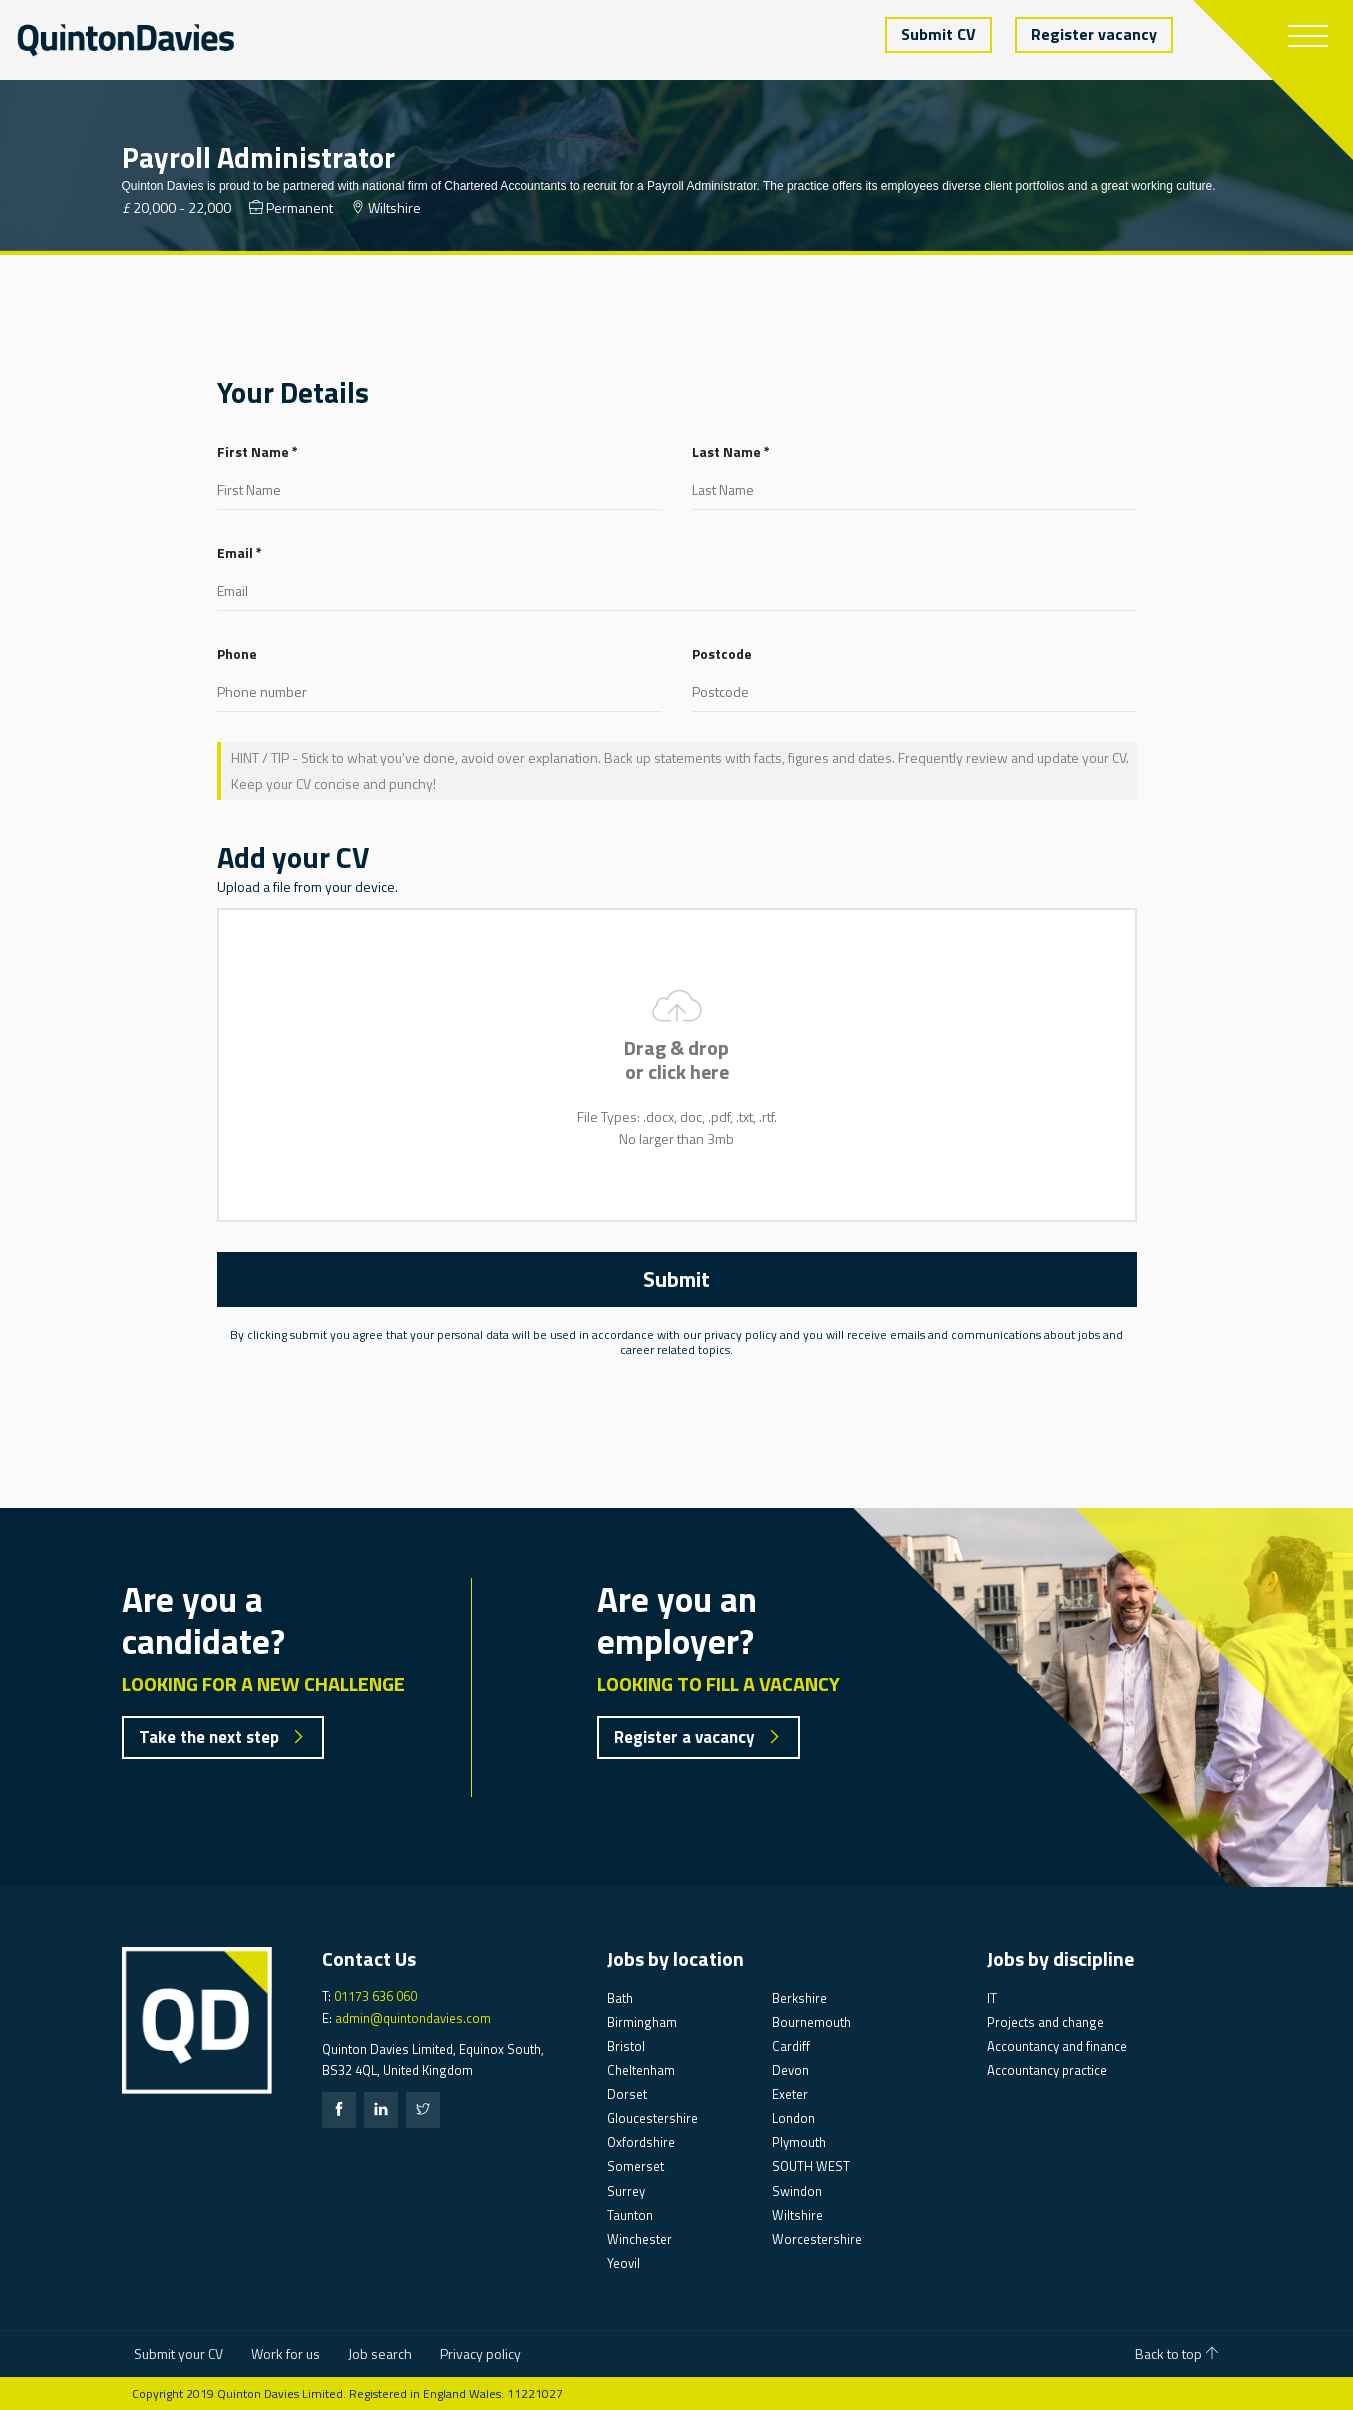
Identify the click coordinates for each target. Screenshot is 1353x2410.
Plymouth (799, 2142)
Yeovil (623, 2263)
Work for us (285, 2353)
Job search (380, 2353)
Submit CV (938, 34)
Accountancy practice (1047, 2070)
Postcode (722, 653)
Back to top (1177, 2353)
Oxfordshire (641, 2142)
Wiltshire (797, 2215)
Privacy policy (480, 2353)
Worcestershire (817, 2239)
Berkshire (799, 1998)
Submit (676, 1279)
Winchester (639, 2239)
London (793, 2118)
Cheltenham (641, 2070)
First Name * (257, 451)
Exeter (790, 2094)
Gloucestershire (652, 2118)
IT (992, 1998)
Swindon (797, 2191)
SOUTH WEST (811, 2166)
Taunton (630, 2215)
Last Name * (731, 451)
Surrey (626, 2191)
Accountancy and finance (1057, 2046)
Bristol (626, 2046)
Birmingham (642, 2022)
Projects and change (1045, 2022)
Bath (620, 1998)
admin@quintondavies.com (413, 2018)
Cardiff (791, 2046)
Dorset (627, 2094)
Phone (237, 653)
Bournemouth (811, 2022)
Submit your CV (178, 2353)
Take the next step (222, 1737)
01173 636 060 (375, 1996)
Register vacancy (1094, 34)
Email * (239, 552)
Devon (790, 2070)
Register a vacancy (697, 1737)
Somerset (635, 2166)
